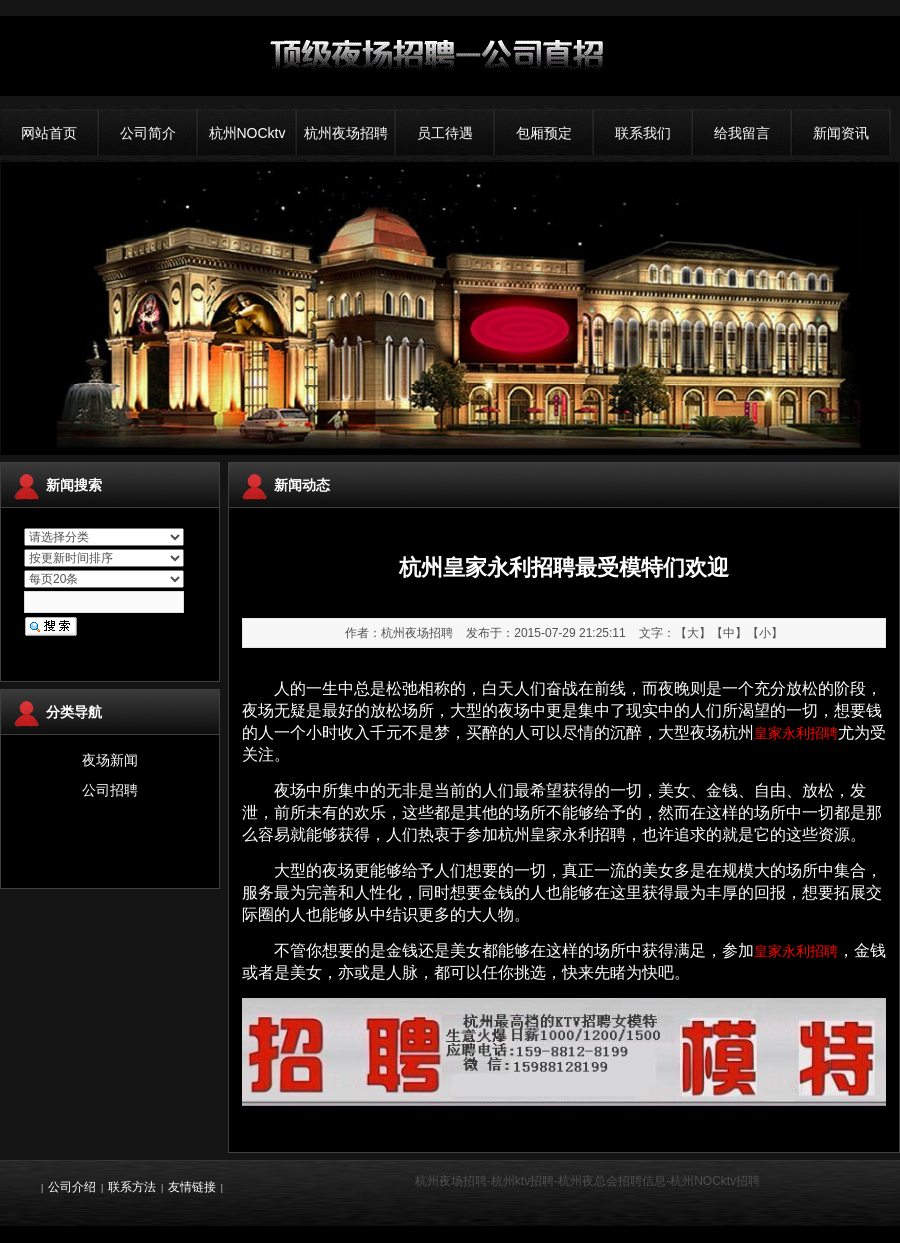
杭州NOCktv (247, 133)
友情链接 (192, 1187)
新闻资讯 (841, 133)
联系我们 (643, 133)
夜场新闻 (110, 760)
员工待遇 (445, 133)
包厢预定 (544, 133)
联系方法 (132, 1187)
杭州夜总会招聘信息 (612, 1181)
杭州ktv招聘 (522, 1181)
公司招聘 (110, 790)
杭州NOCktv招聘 (715, 1181)
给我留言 (742, 133)
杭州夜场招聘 (346, 133)
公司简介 (148, 133)
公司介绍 (72, 1187)
